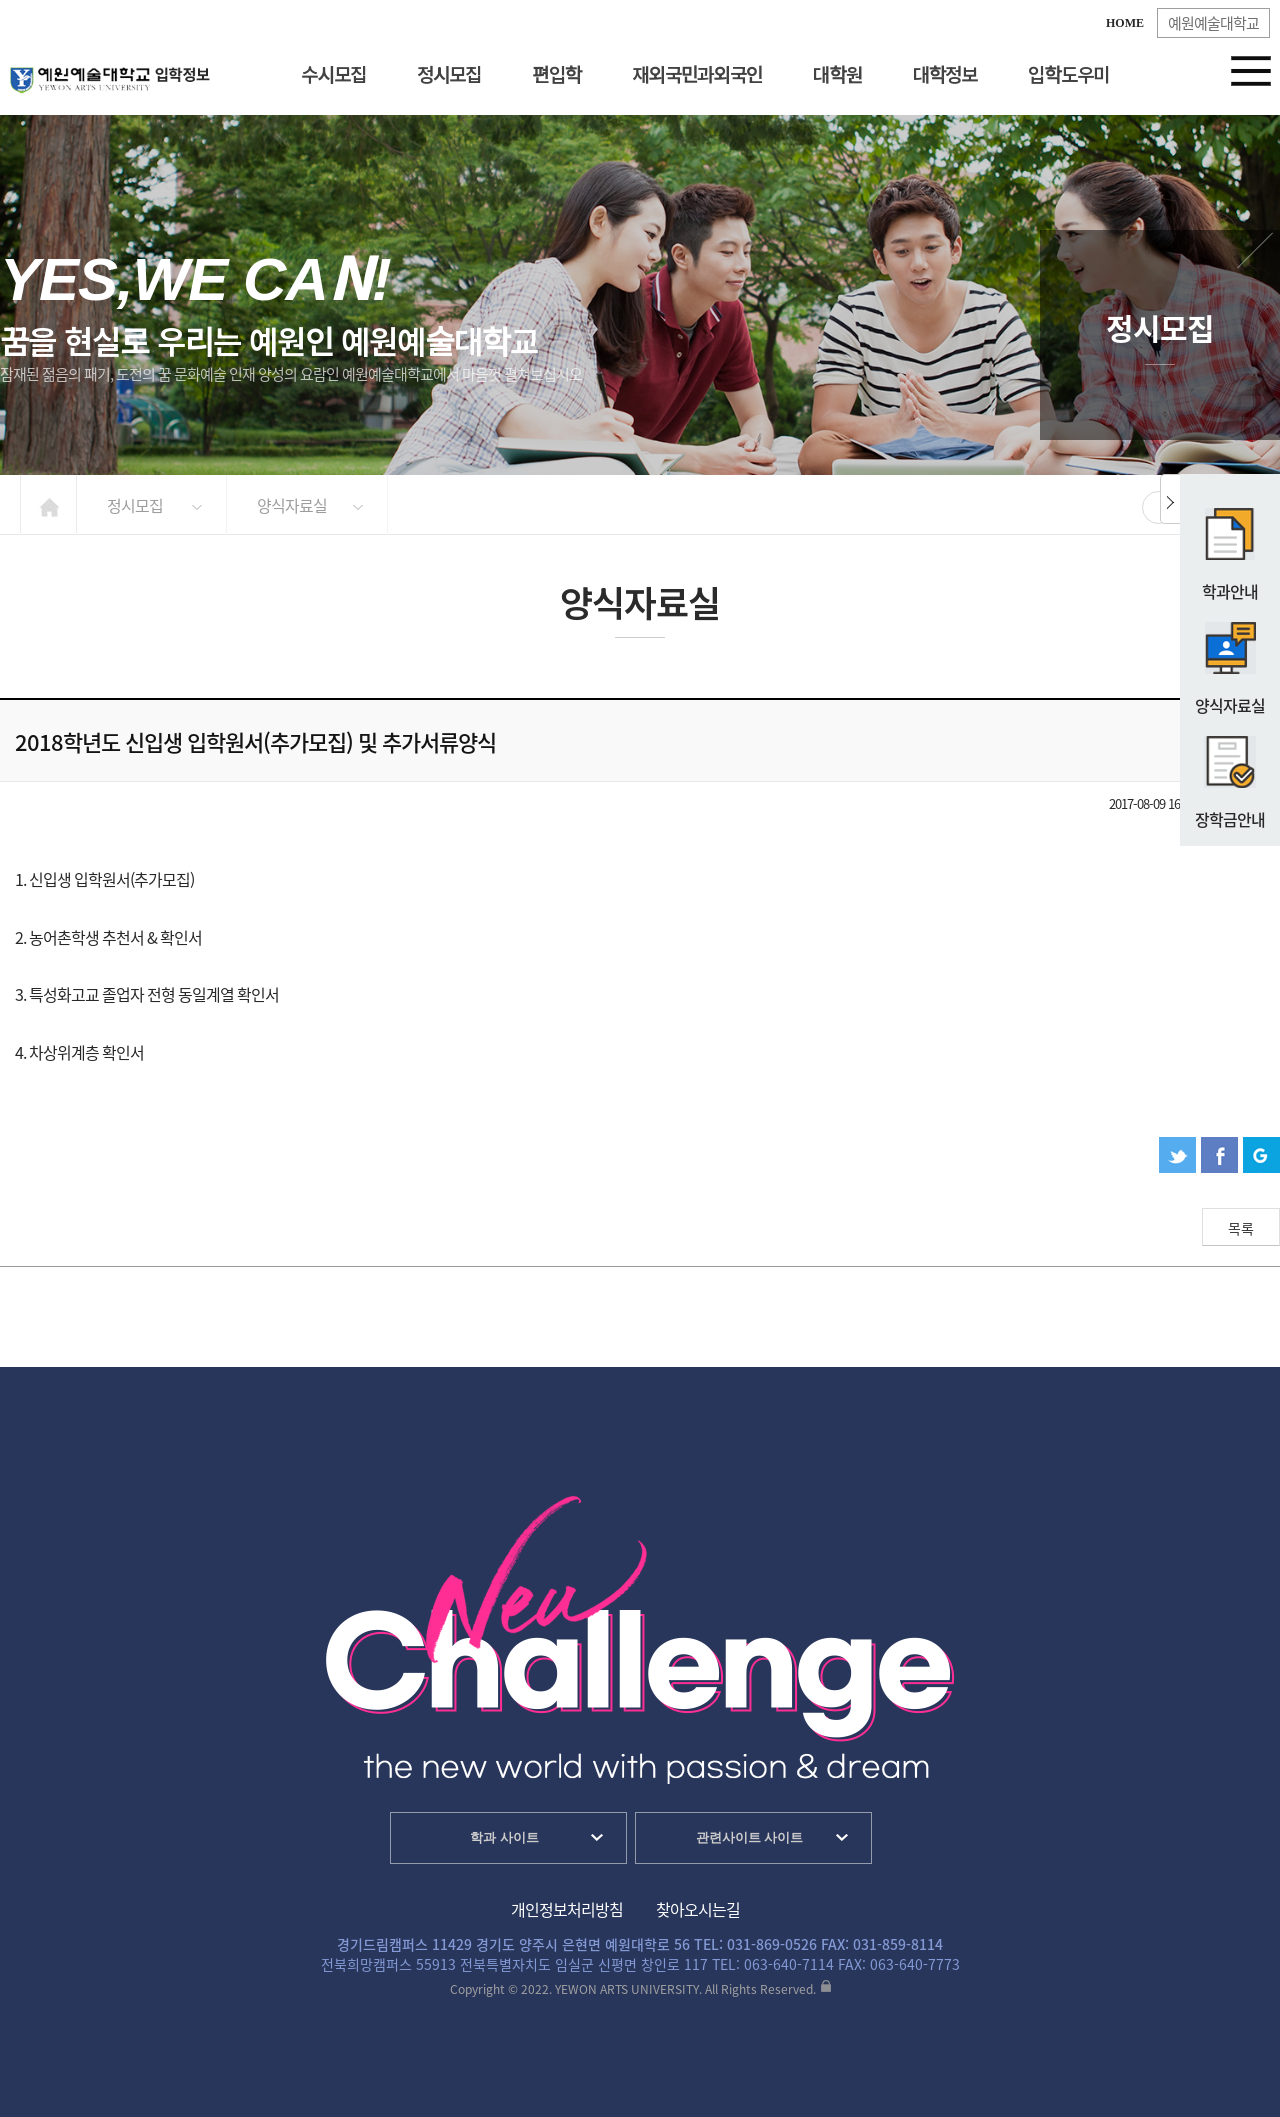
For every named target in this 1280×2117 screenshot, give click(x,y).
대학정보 (945, 75)
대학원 (837, 75)
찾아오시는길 (698, 1909)
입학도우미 (1068, 75)
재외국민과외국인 (697, 75)
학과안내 (1230, 546)
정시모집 (449, 75)
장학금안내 (1230, 774)
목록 (1241, 1228)
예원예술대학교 (1213, 23)
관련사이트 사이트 (750, 1837)
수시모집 (333, 75)
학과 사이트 (504, 1837)
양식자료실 (1230, 660)
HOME (1125, 23)
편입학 (556, 75)
